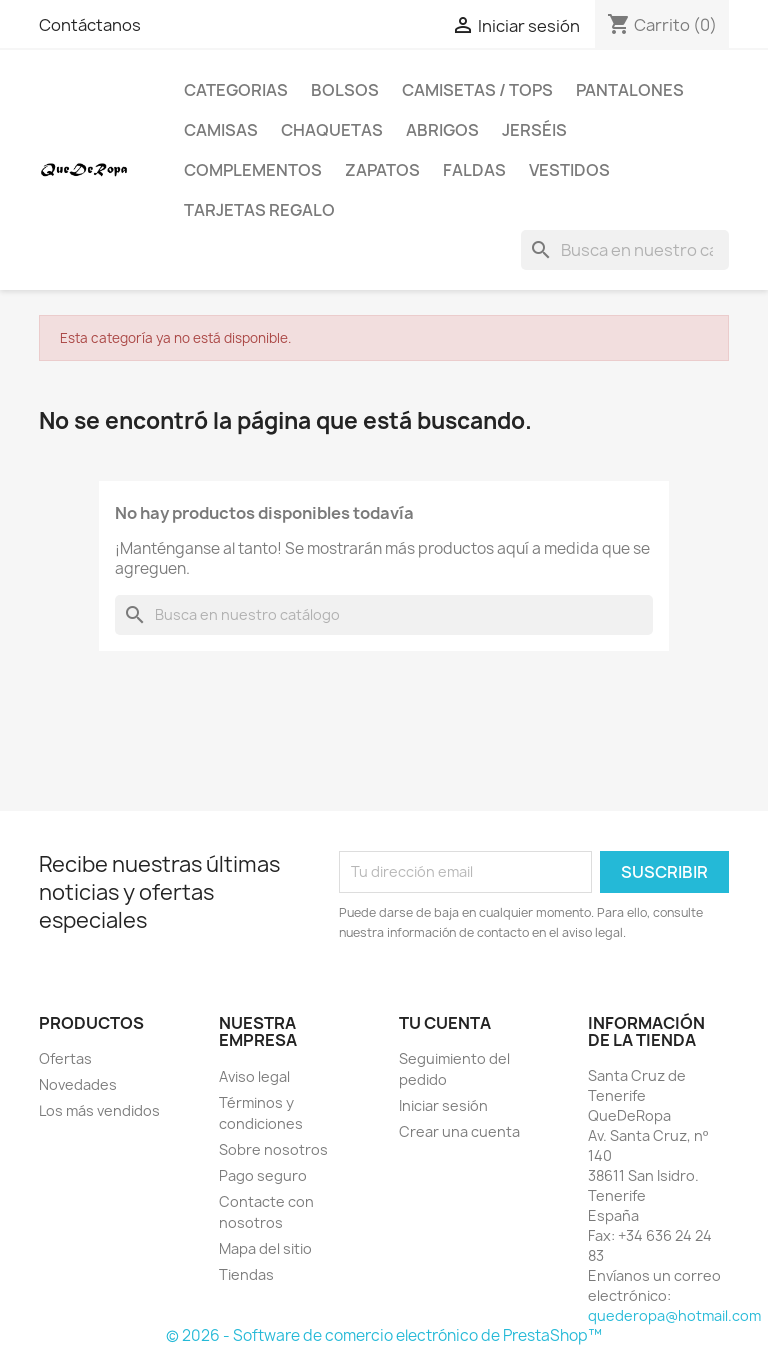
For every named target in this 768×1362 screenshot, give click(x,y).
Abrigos (442, 130)
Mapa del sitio (265, 1248)
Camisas (221, 130)
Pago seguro (263, 1175)
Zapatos (382, 170)
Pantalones (630, 90)
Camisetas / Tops (477, 90)
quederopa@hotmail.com (674, 1315)
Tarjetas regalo (259, 210)
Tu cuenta (445, 1023)
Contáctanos (90, 25)
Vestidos (569, 170)
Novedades (78, 1084)
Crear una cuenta (459, 1131)
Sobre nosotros (273, 1149)
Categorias (236, 90)
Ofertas (65, 1058)
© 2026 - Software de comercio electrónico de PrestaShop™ (384, 1335)
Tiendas (246, 1274)
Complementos (253, 170)
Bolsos (345, 90)
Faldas (474, 170)
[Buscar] (625, 250)
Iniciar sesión (443, 1105)
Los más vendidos (99, 1110)
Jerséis (534, 130)
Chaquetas (332, 130)
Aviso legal (254, 1076)
